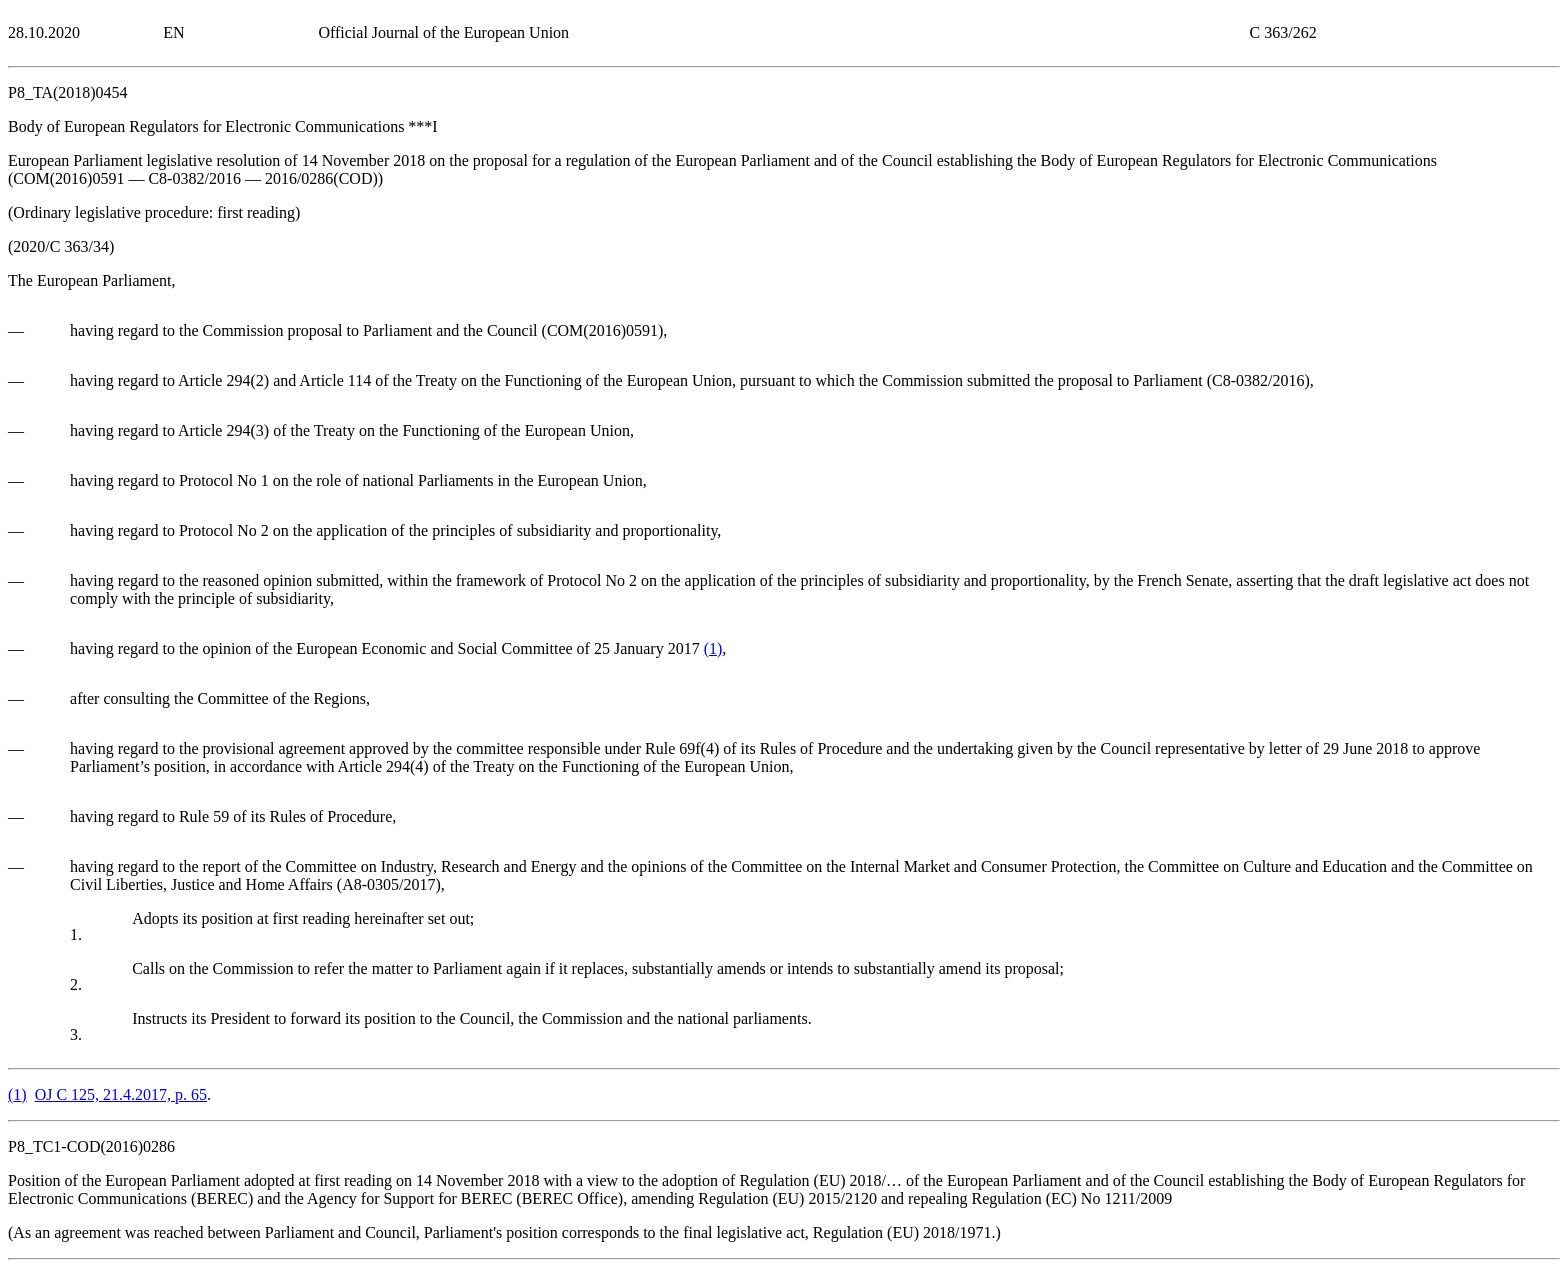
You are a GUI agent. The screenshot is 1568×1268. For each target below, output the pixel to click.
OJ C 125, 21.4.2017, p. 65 (121, 1094)
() (713, 648)
